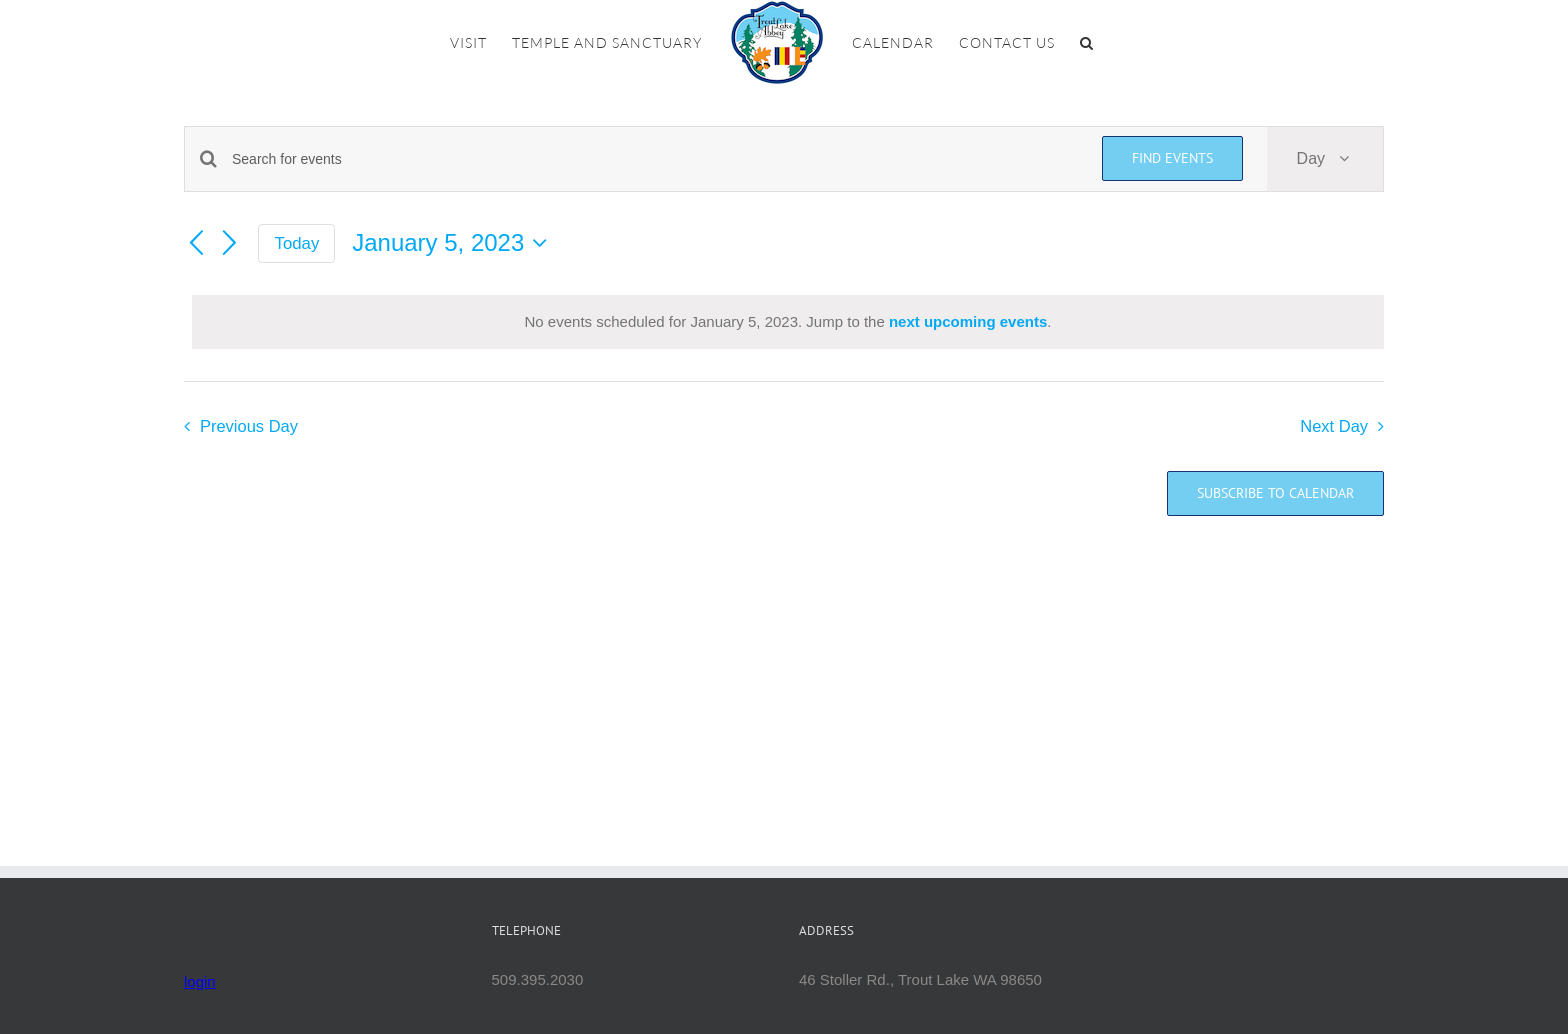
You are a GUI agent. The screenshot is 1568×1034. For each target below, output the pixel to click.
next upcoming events (968, 321)
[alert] (788, 322)
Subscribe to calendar (1275, 493)
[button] (1087, 43)
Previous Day (249, 426)
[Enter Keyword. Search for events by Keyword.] (655, 159)
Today (297, 243)
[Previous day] (196, 244)
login (200, 981)
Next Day (1334, 426)
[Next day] (230, 244)
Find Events (1172, 158)
